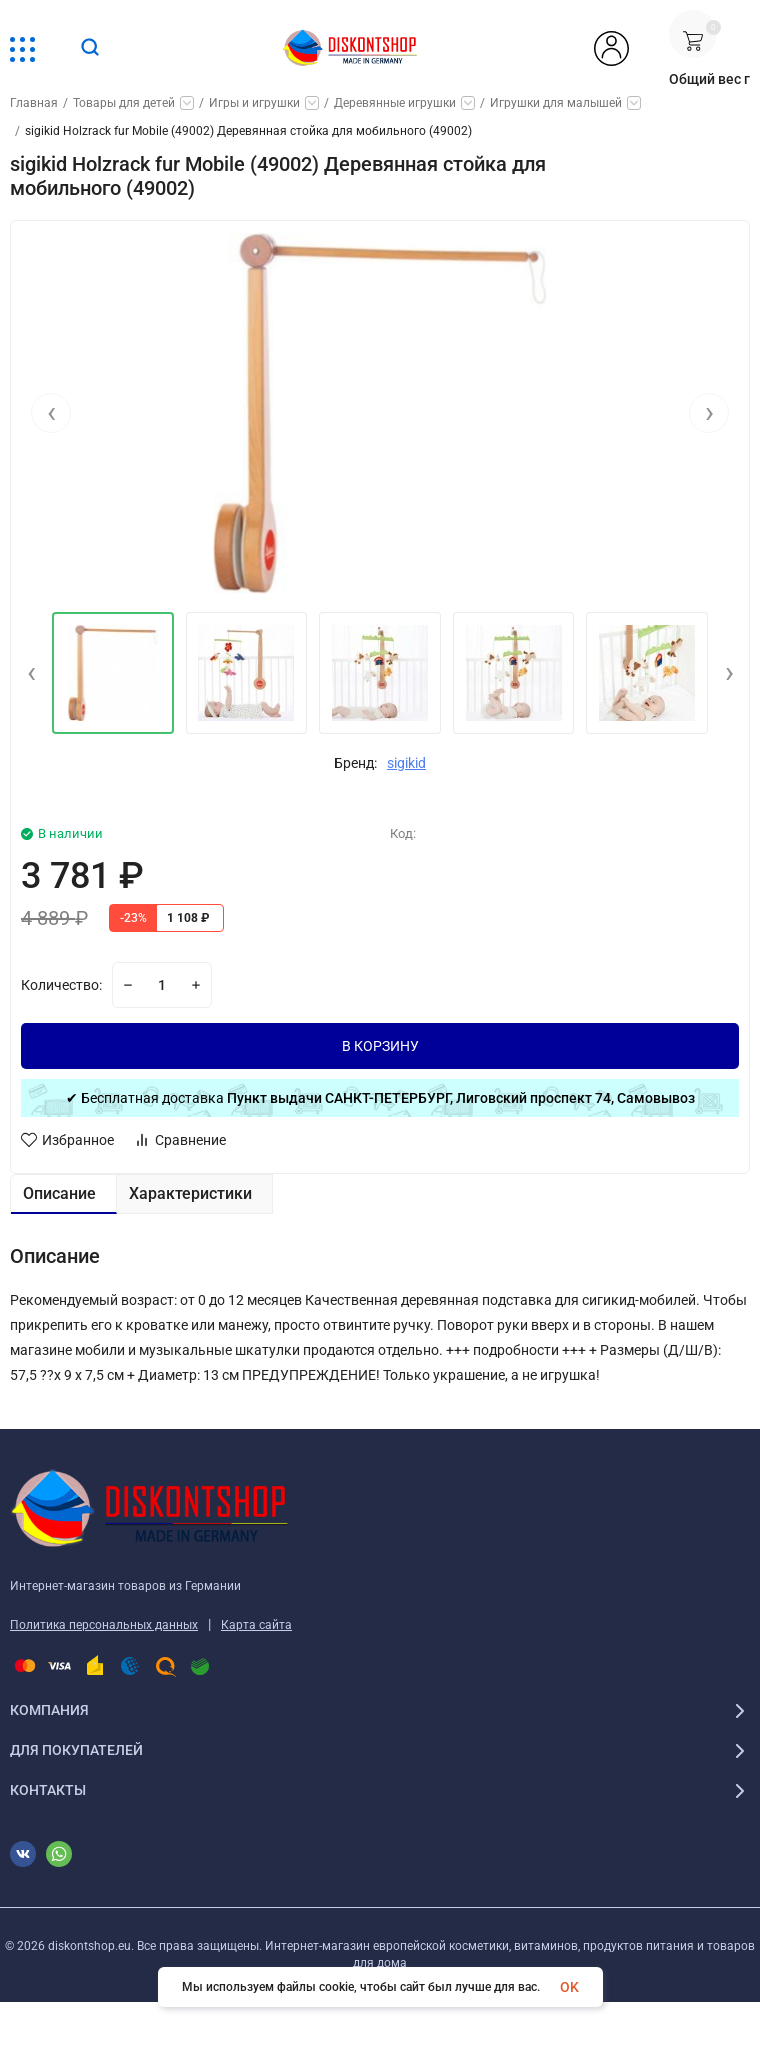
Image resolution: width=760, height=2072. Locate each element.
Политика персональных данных (104, 1625)
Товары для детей (124, 103)
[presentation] (51, 413)
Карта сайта (256, 1625)
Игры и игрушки (254, 103)
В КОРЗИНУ (380, 1046)
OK (569, 1987)
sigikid (406, 763)
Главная (34, 103)
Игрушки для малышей (556, 103)
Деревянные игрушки (395, 103)
